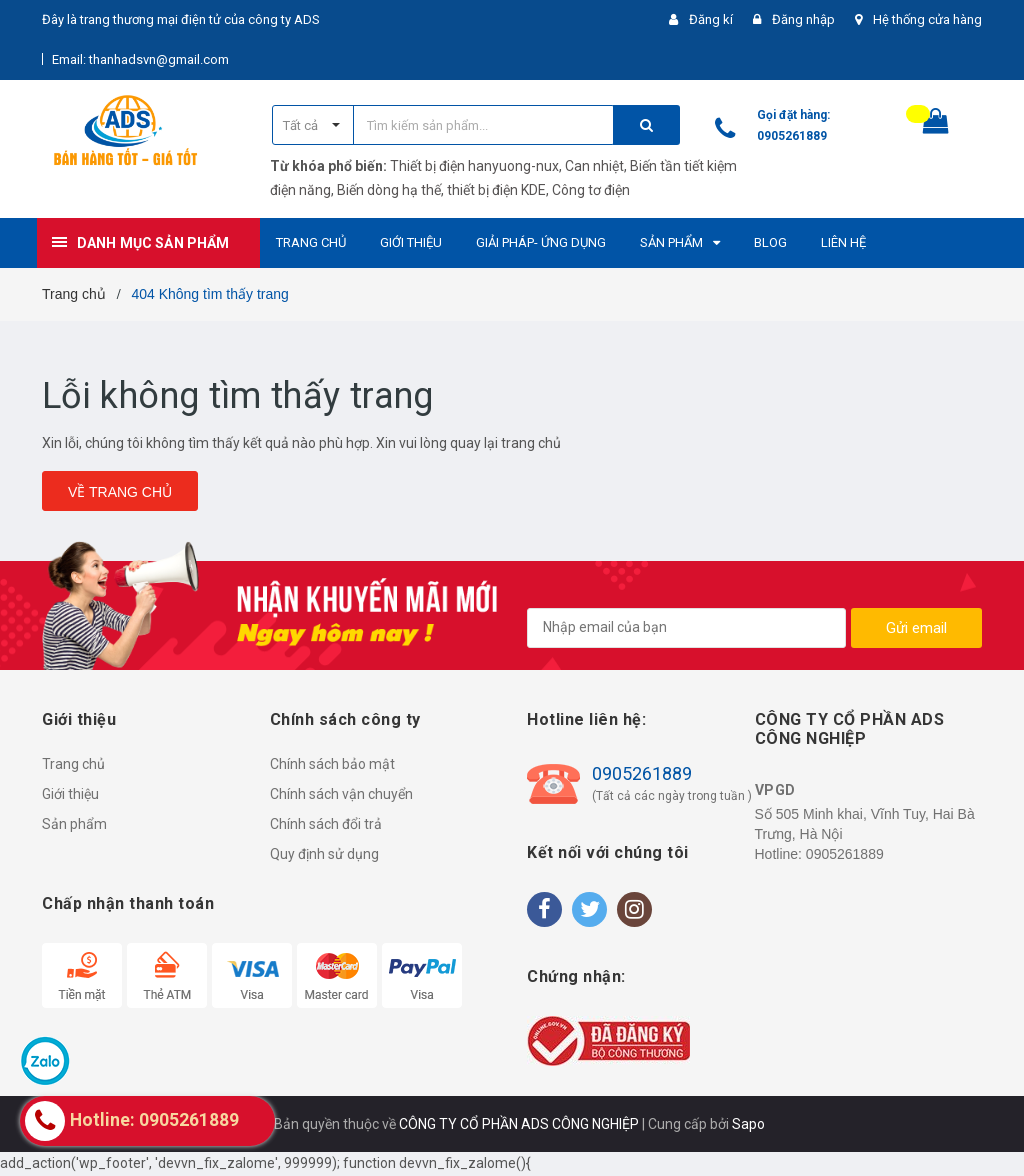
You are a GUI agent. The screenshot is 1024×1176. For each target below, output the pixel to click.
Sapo (748, 1124)
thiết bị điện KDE (496, 190)
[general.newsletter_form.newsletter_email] (686, 628)
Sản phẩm (74, 824)
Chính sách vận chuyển (341, 794)
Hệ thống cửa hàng (927, 19)
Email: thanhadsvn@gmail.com (140, 59)
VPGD (775, 790)
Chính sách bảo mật (332, 764)
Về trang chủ (120, 492)
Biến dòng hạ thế (389, 190)
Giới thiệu (70, 794)
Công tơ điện (591, 190)
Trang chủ (73, 764)
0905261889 (792, 136)
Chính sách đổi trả (326, 824)
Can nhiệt (594, 166)
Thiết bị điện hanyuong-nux (474, 166)
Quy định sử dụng (324, 854)
